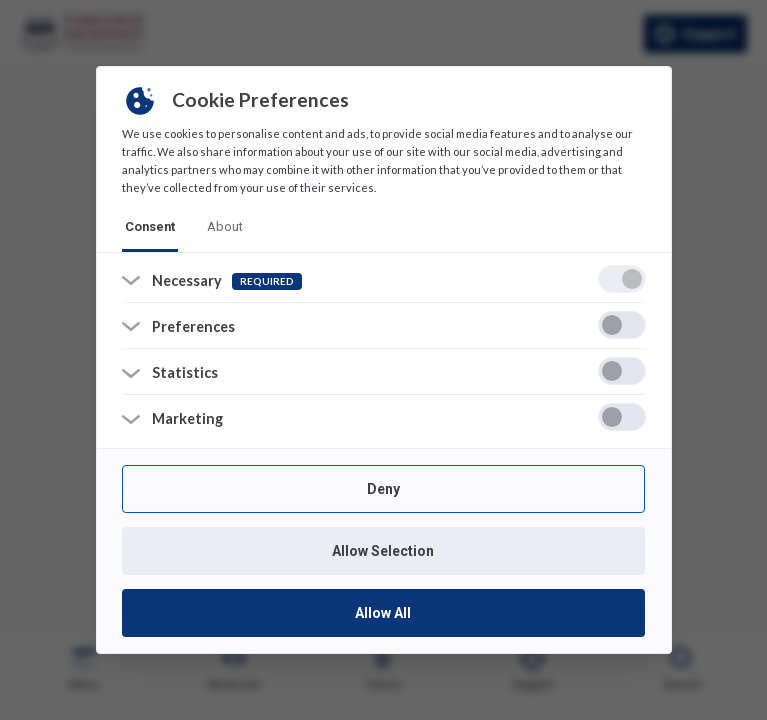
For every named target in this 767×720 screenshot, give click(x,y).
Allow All (384, 613)
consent (150, 226)
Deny (383, 489)
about (225, 226)
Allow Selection (384, 551)
